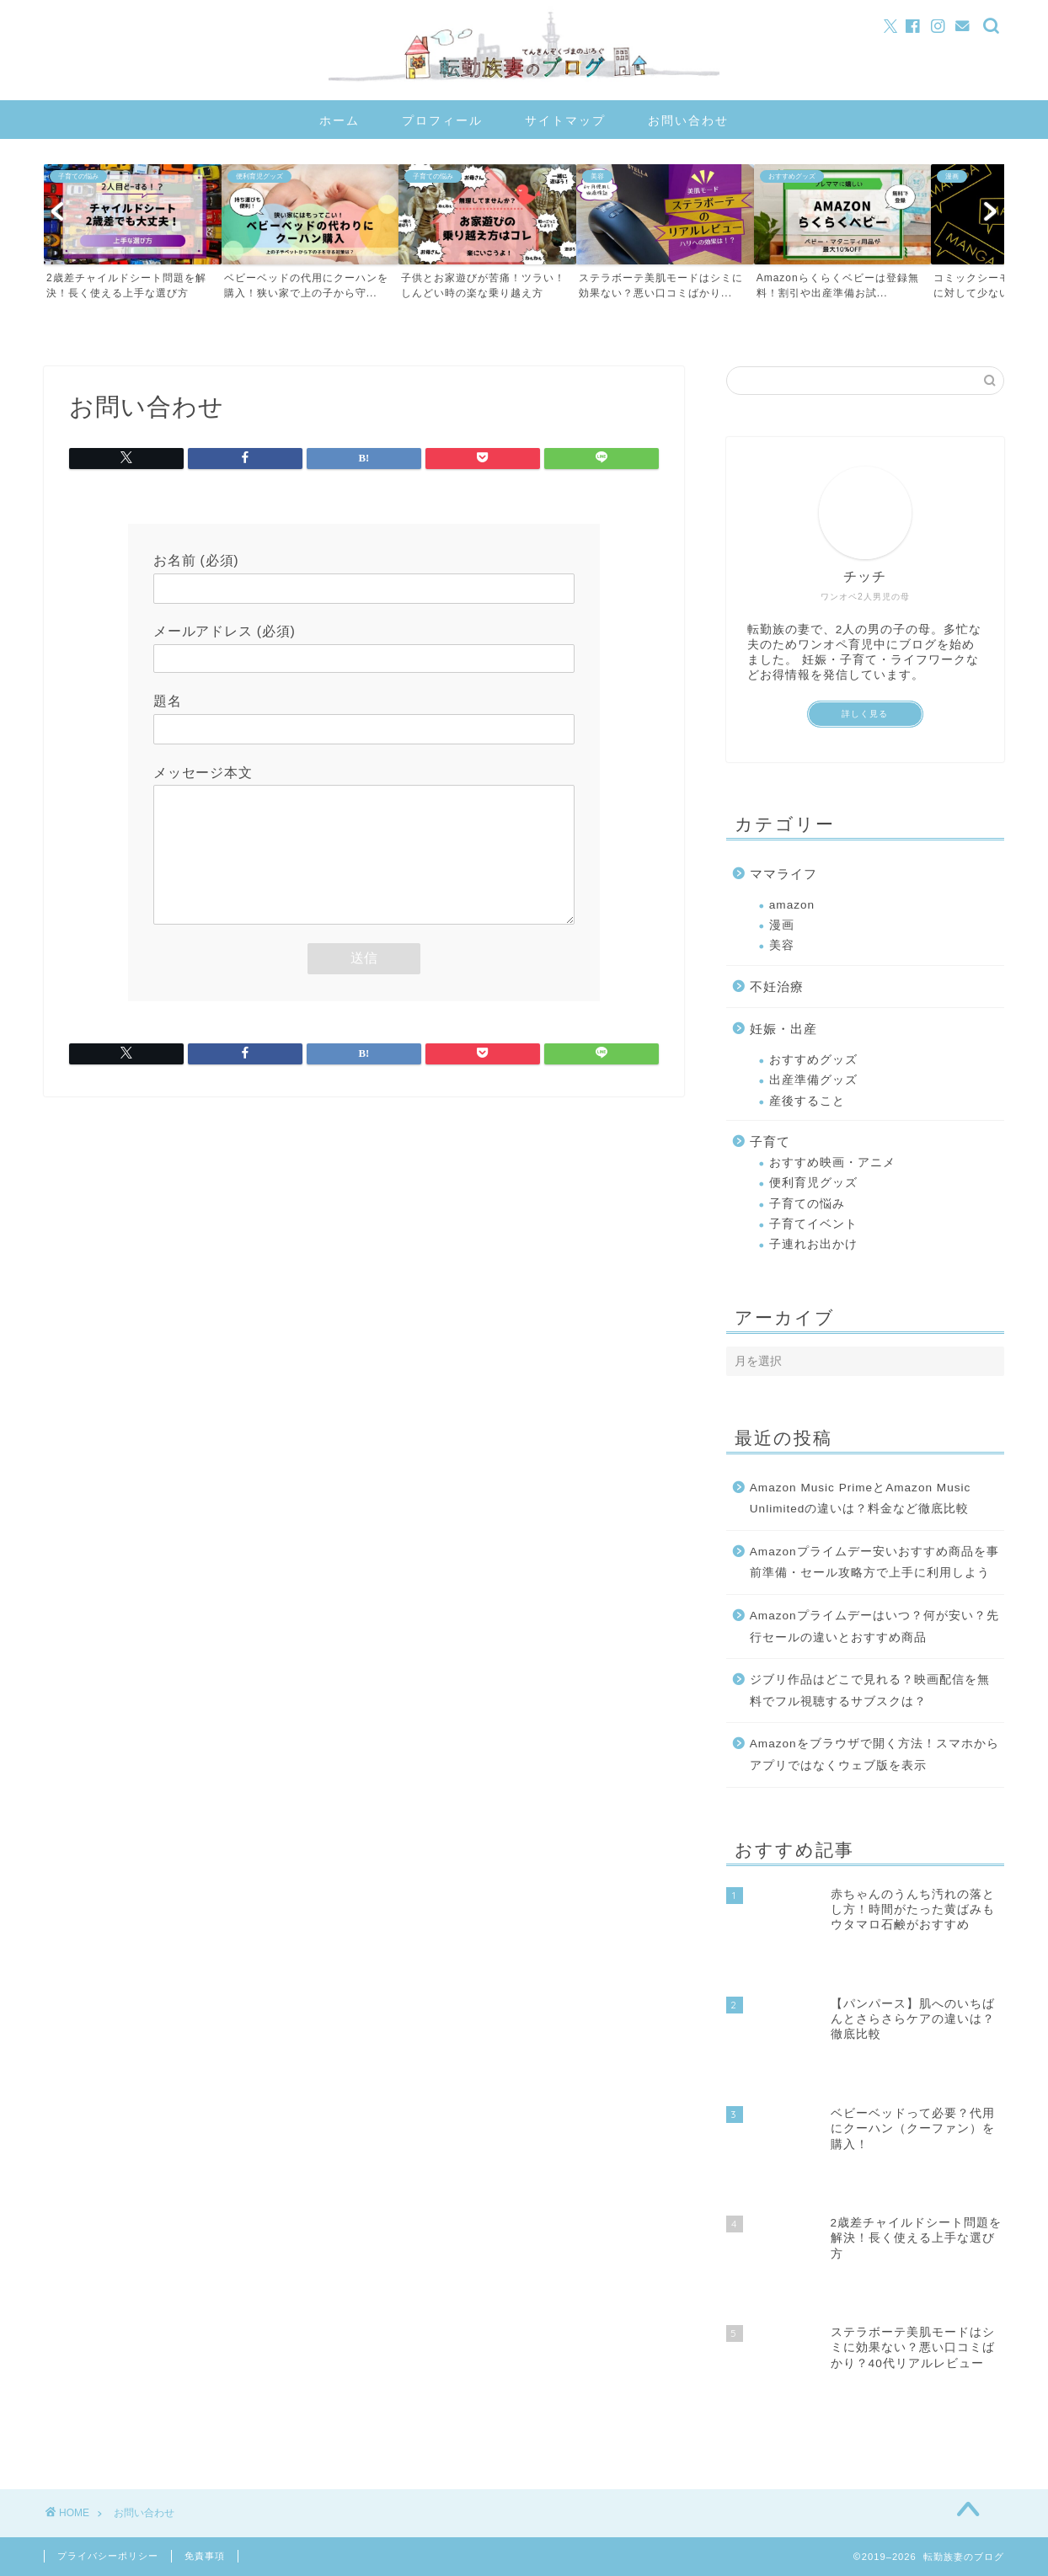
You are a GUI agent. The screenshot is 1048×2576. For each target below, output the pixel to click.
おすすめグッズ (813, 1059)
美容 (781, 945)
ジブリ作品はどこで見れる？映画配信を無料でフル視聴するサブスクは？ (870, 1690)
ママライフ (783, 874)
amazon (792, 905)
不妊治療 (777, 986)
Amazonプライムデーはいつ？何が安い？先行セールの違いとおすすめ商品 (874, 1626)
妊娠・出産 (783, 1028)
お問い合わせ (688, 120)
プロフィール (442, 120)
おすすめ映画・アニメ (832, 1162)
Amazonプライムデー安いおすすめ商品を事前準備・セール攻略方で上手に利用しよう (874, 1562)
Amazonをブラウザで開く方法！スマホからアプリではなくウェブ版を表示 (874, 1754)
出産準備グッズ (813, 1080)
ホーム (339, 120)
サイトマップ (565, 120)
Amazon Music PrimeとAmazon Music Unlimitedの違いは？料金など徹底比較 (860, 1498)
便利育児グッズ (813, 1182)
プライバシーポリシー (107, 2556)
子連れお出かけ (813, 1244)
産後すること (807, 1101)
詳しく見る (865, 713)
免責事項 (204, 2556)
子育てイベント (813, 1224)
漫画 (781, 925)
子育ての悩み (807, 1203)
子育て (770, 1141)
